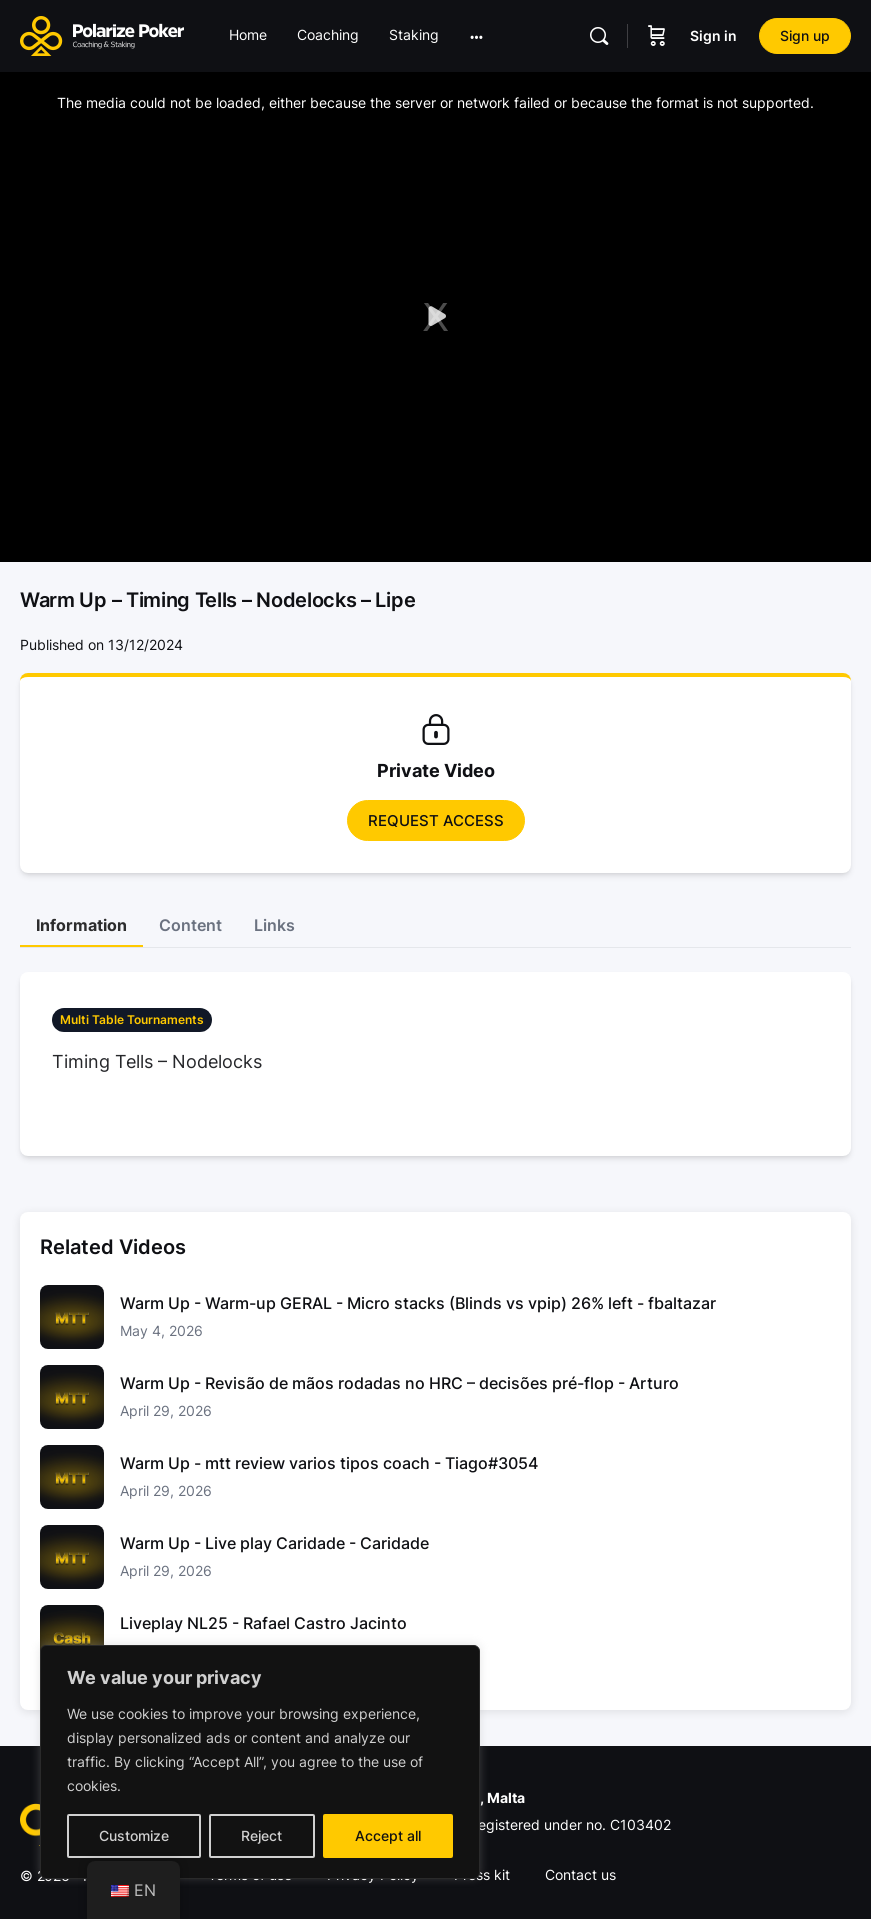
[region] (260, 1762)
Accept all (388, 1835)
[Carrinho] (657, 36)
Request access (436, 820)
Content (190, 925)
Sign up (805, 35)
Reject (261, 1835)
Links (274, 925)
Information (81, 925)
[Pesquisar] (599, 36)
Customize (134, 1835)
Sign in (713, 35)
